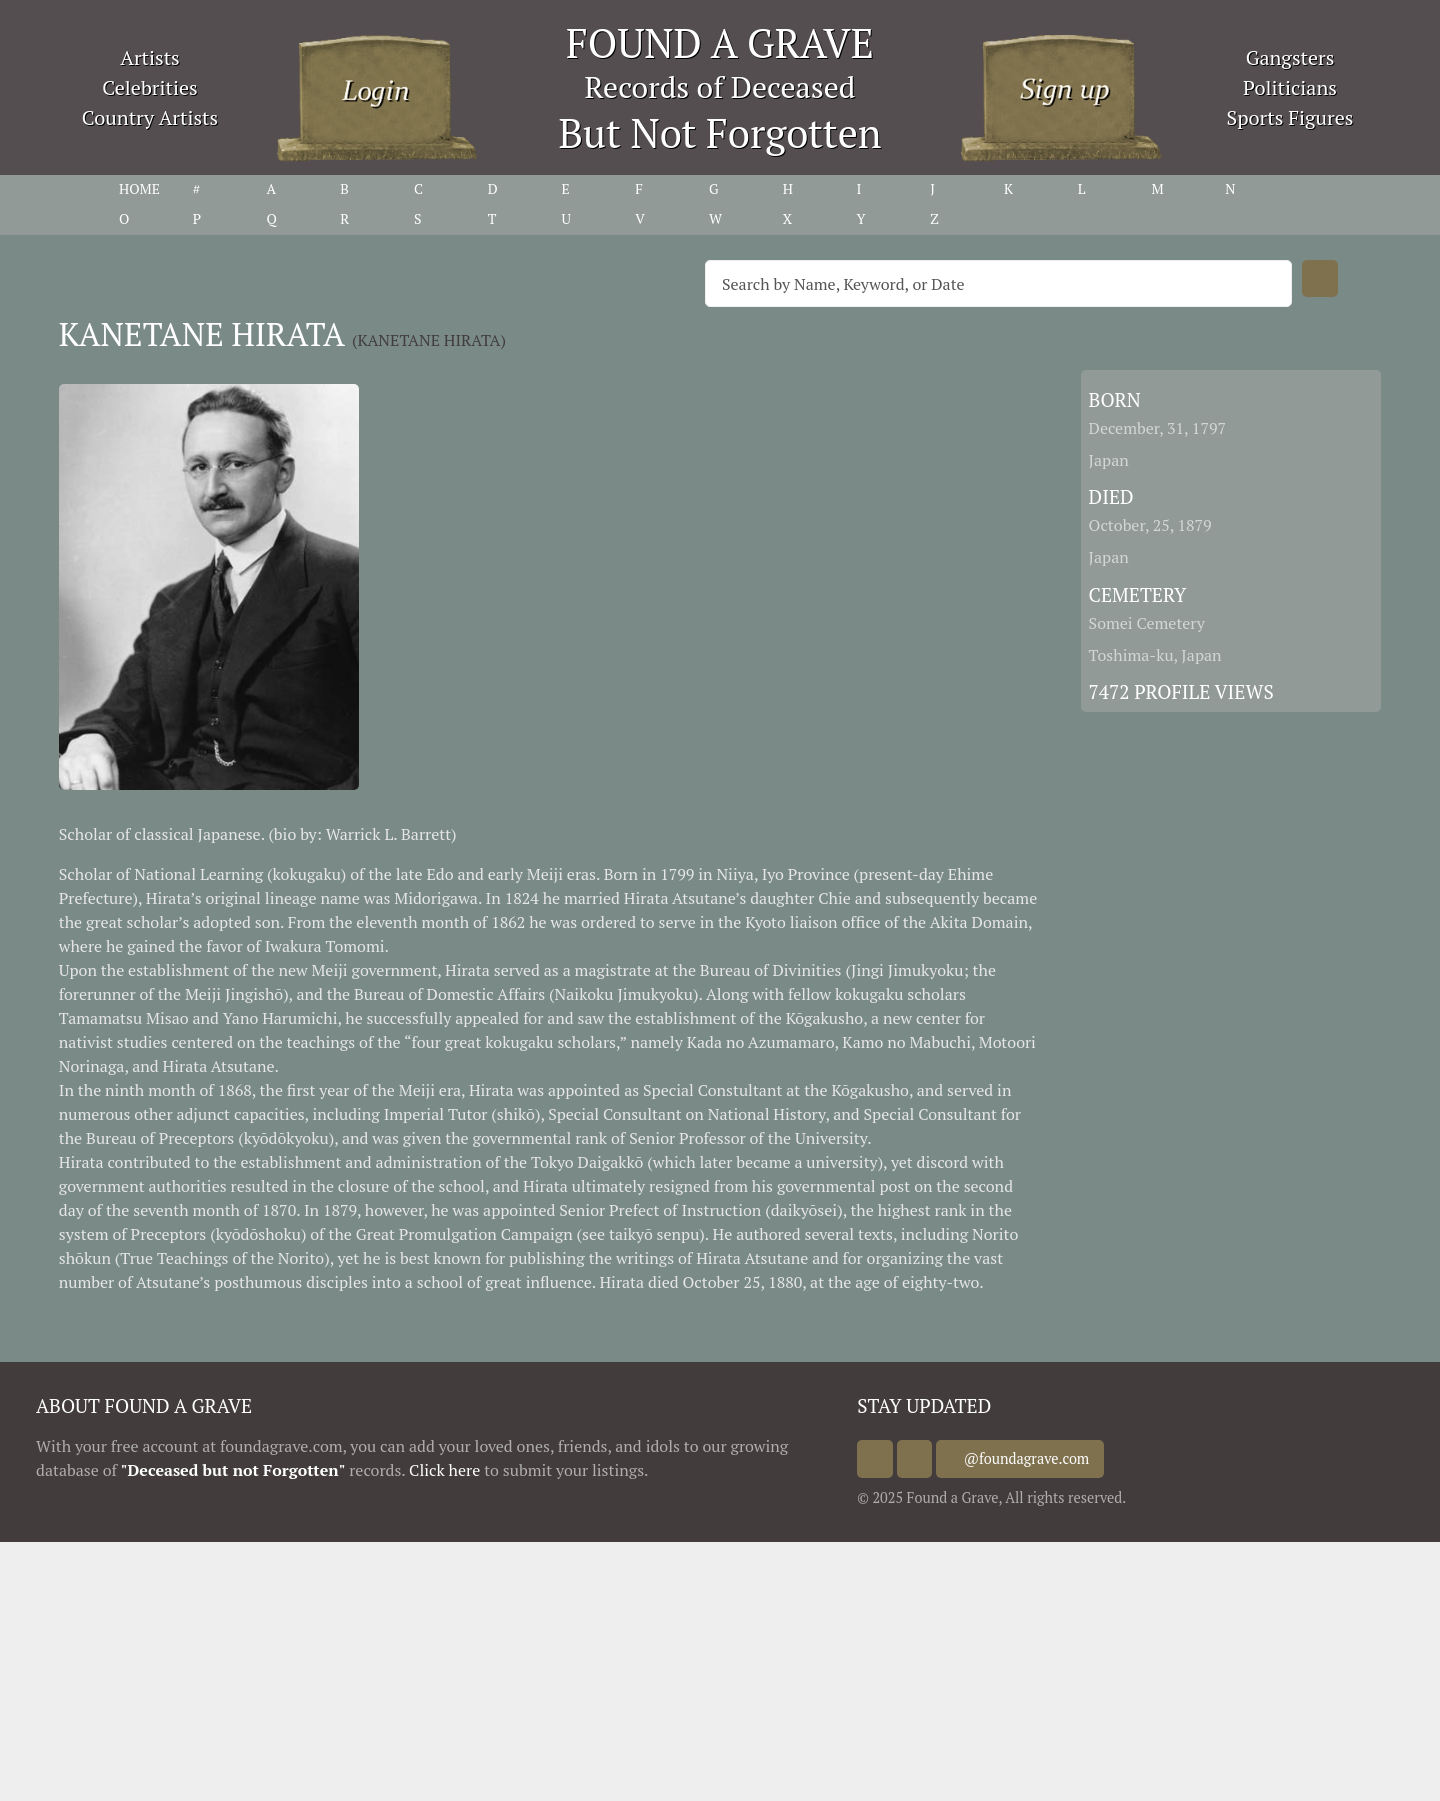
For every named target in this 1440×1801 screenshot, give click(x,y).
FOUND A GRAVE (720, 42)
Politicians (1290, 87)
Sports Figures (1289, 117)
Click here (444, 1470)
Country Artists (150, 117)
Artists (150, 57)
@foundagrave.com (1046, 1458)
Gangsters (1290, 57)
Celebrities (149, 87)
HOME (139, 188)
